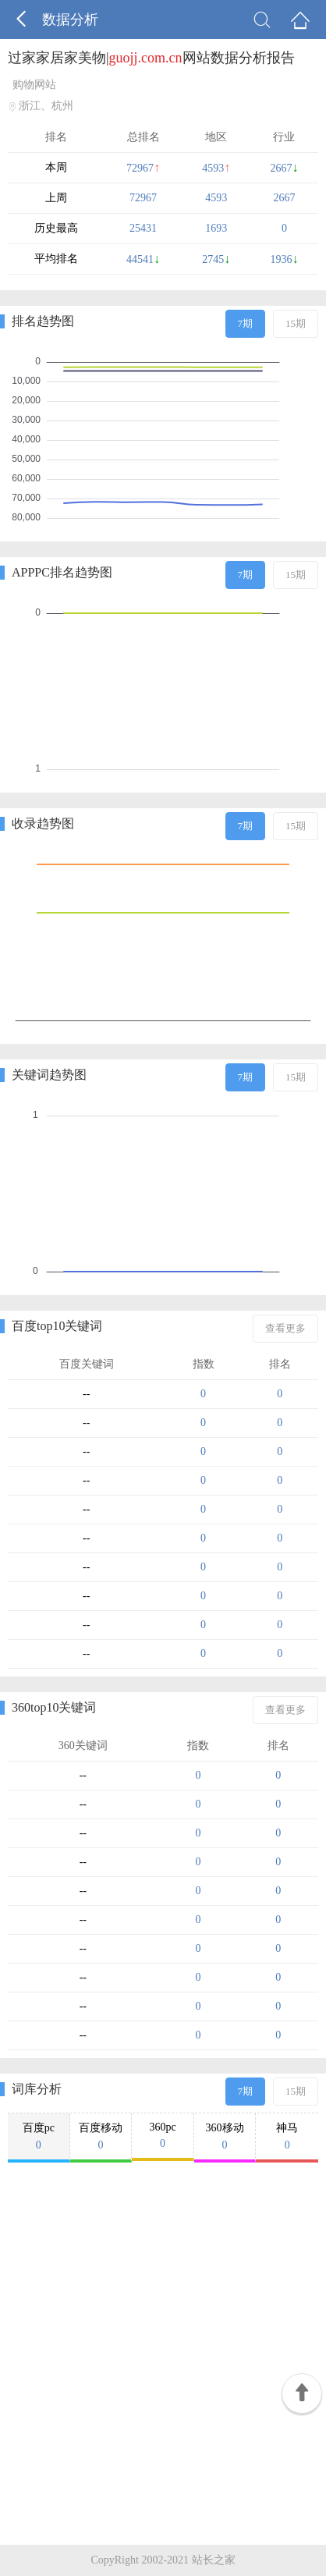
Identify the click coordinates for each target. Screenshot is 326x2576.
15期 (295, 323)
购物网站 (34, 84)
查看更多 (285, 1328)
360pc (162, 2135)
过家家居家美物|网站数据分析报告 (151, 58)
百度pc (38, 2137)
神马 (287, 2137)
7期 (245, 323)
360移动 (225, 2137)
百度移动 (101, 2137)
